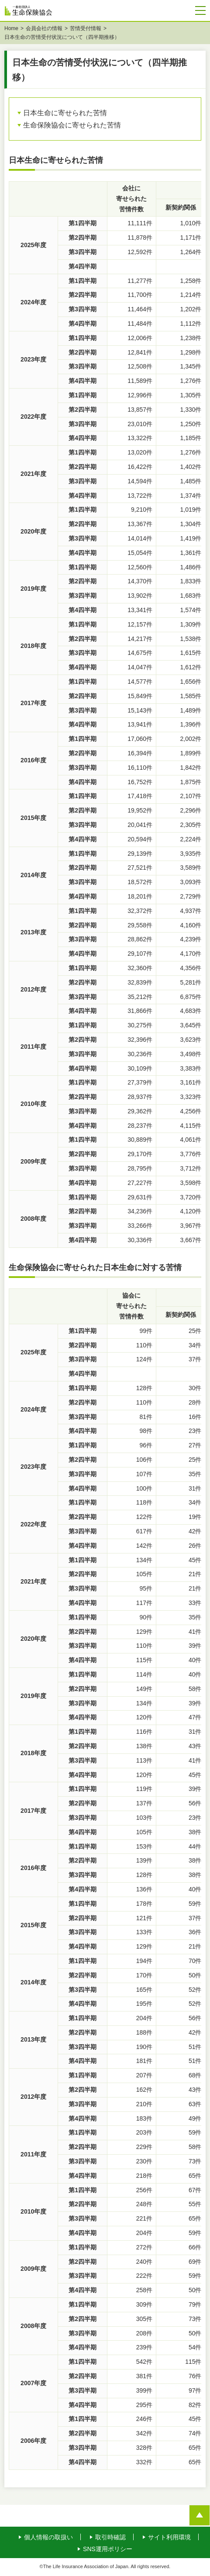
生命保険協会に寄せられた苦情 (72, 126)
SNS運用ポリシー (107, 2550)
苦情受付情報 (85, 29)
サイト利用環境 (169, 2538)
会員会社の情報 (44, 29)
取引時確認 (110, 2538)
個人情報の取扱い (48, 2538)
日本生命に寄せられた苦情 (65, 113)
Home (11, 29)
